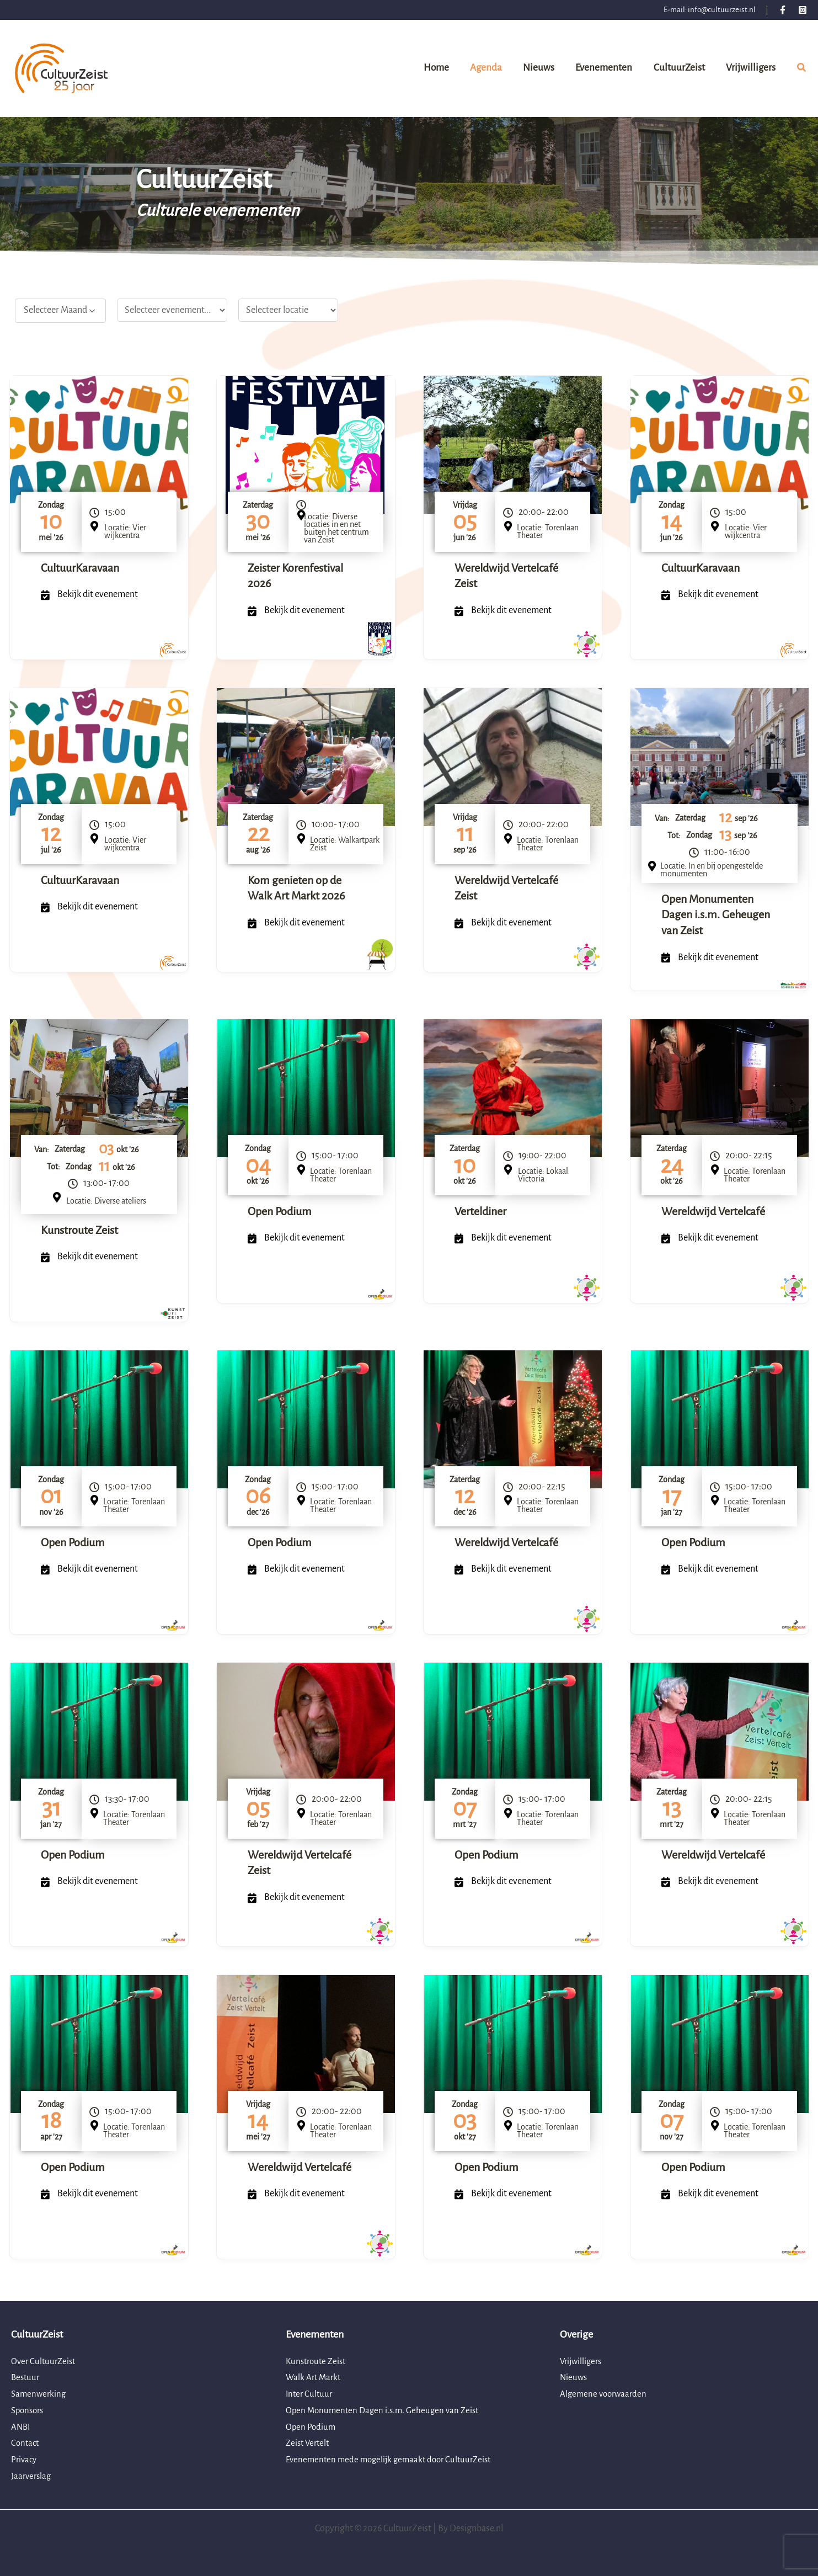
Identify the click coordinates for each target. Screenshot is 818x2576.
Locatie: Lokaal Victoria (543, 1175)
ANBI (21, 2427)
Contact (26, 2443)
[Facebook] (782, 10)
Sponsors (29, 2410)
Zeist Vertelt (309, 2443)
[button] (802, 69)
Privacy (25, 2460)
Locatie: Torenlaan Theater (548, 531)
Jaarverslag (32, 2476)
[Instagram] (802, 10)
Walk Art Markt (315, 2377)
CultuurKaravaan (80, 568)
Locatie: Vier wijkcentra (125, 531)
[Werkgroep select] (172, 310)
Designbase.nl (476, 2529)
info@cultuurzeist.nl (722, 10)
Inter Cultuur (310, 2394)
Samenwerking (39, 2394)
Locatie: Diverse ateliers (106, 1200)
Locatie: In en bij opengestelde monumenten (711, 869)
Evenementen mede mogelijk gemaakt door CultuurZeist (393, 2460)
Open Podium (280, 1211)
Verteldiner (480, 1211)
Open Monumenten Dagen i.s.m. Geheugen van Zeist (715, 914)
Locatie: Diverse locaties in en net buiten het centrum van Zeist (336, 528)
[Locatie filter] (288, 310)
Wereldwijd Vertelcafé (713, 1211)
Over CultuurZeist (45, 2361)
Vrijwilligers (582, 2361)
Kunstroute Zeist (79, 1230)
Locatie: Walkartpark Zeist (344, 843)
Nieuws (574, 2377)
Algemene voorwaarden (605, 2394)
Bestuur (26, 2377)
